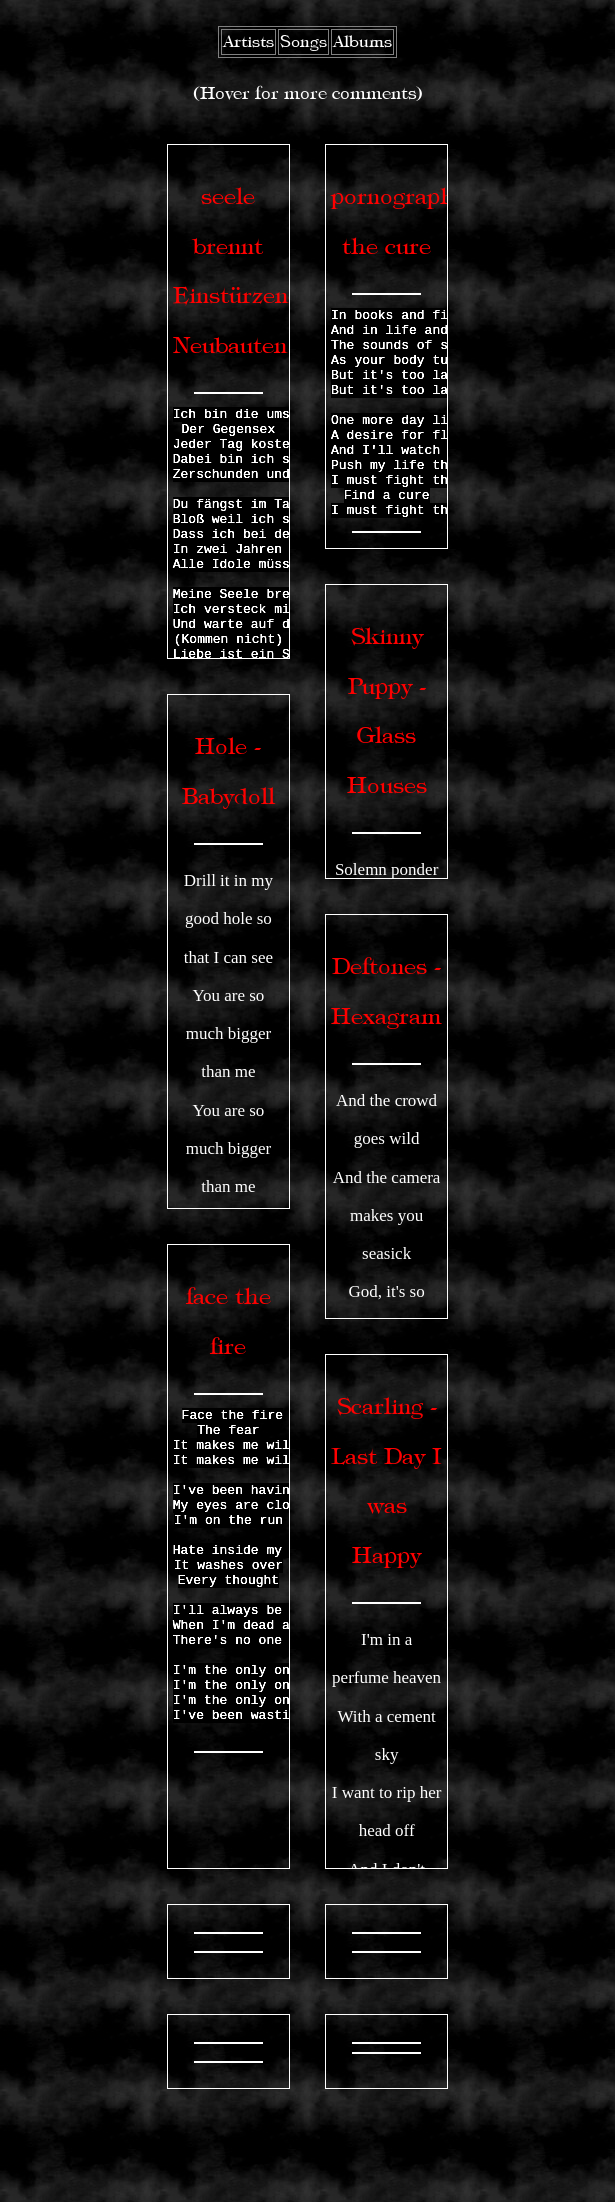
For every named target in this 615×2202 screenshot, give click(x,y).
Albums (362, 41)
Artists (248, 41)
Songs (303, 41)
